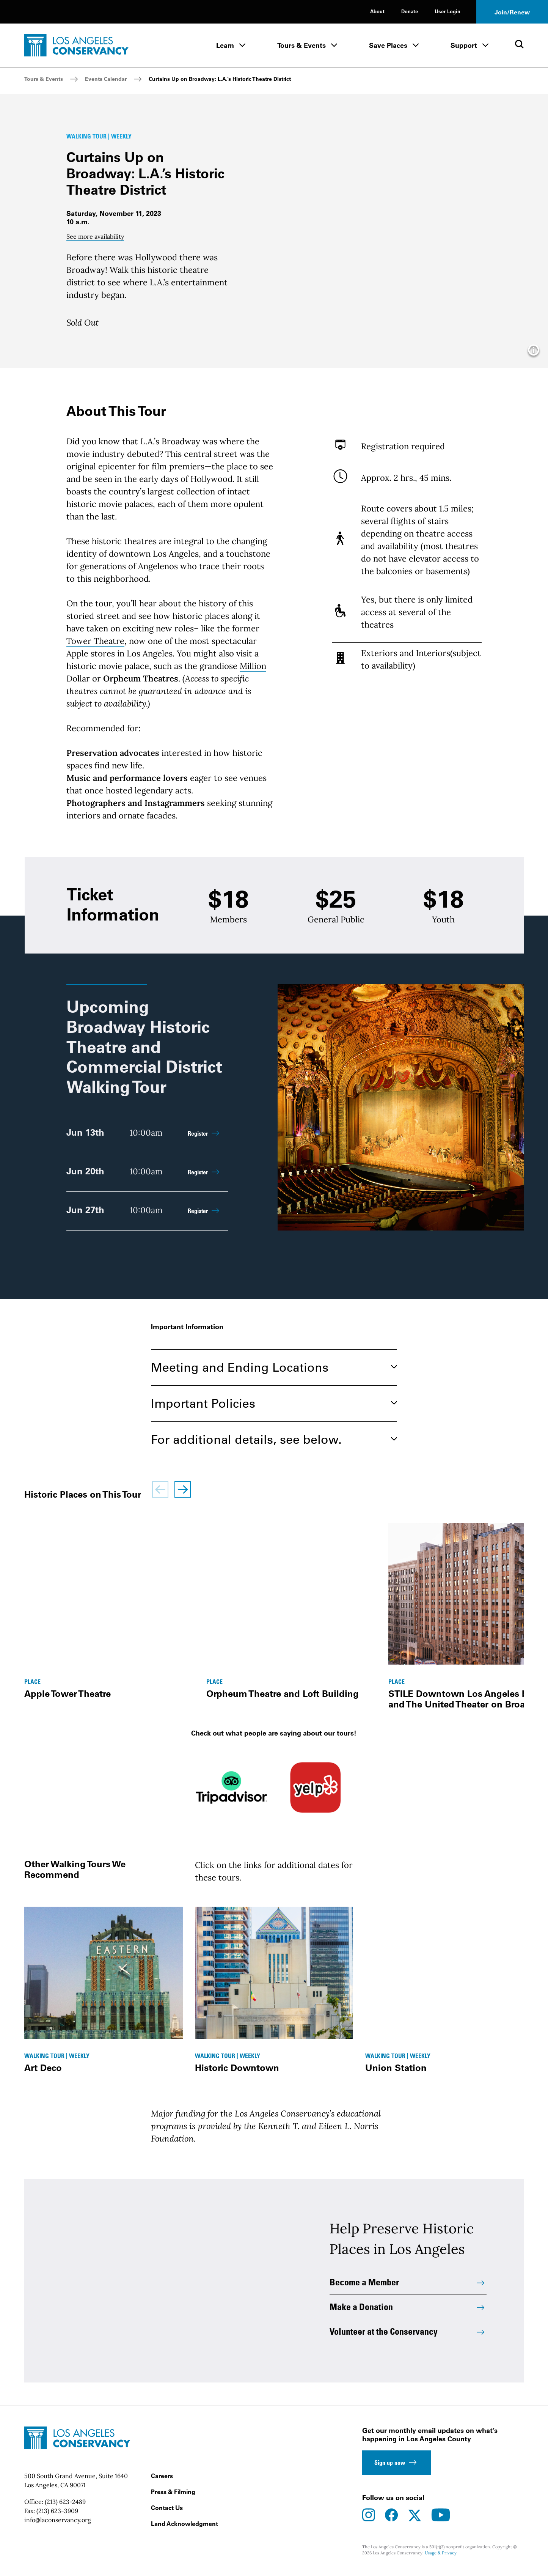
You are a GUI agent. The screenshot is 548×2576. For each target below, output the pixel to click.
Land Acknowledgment (184, 2528)
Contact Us (167, 2512)
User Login (447, 11)
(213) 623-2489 (65, 2506)
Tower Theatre (95, 641)
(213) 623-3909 (57, 2515)
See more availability (95, 236)
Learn (225, 45)
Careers (162, 2481)
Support (464, 45)
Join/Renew (512, 12)
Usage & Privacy (441, 2557)
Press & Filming (173, 2496)
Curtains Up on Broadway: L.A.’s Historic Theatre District (220, 79)
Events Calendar (106, 79)
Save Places (388, 45)
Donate (409, 11)
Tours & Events (301, 45)
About (377, 11)
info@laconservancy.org (57, 2525)
